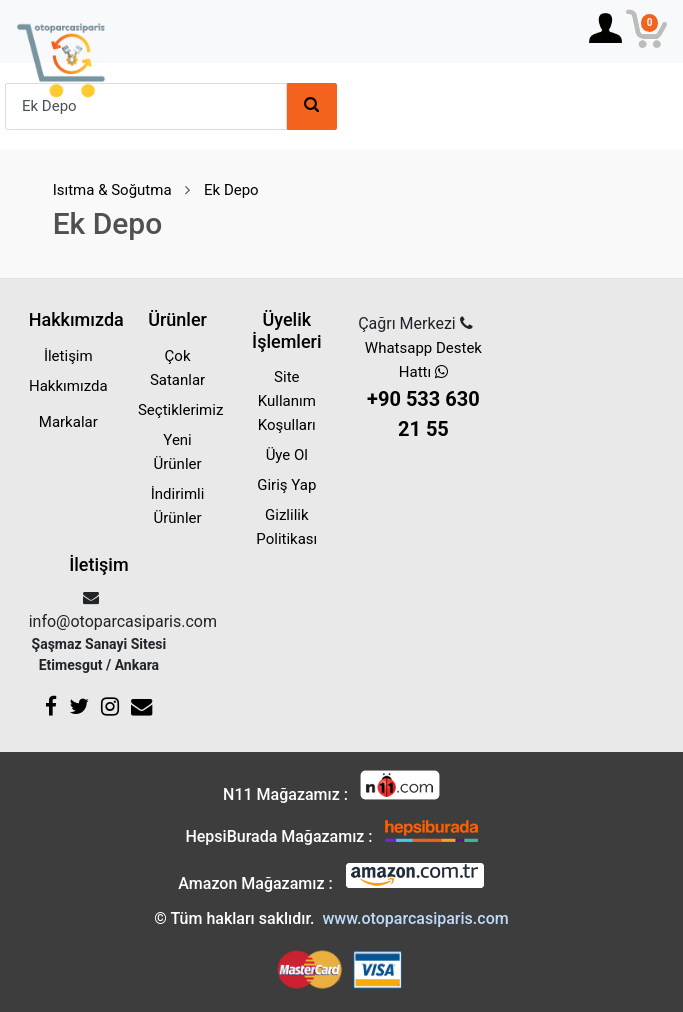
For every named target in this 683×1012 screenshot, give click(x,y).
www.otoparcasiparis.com (415, 918)
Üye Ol (287, 455)
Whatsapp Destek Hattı (423, 391)
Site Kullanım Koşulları (287, 401)
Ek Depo (231, 190)
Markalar (68, 422)
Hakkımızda (68, 386)
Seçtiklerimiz (180, 410)
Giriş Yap (286, 485)
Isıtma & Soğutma (112, 190)
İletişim (68, 356)
